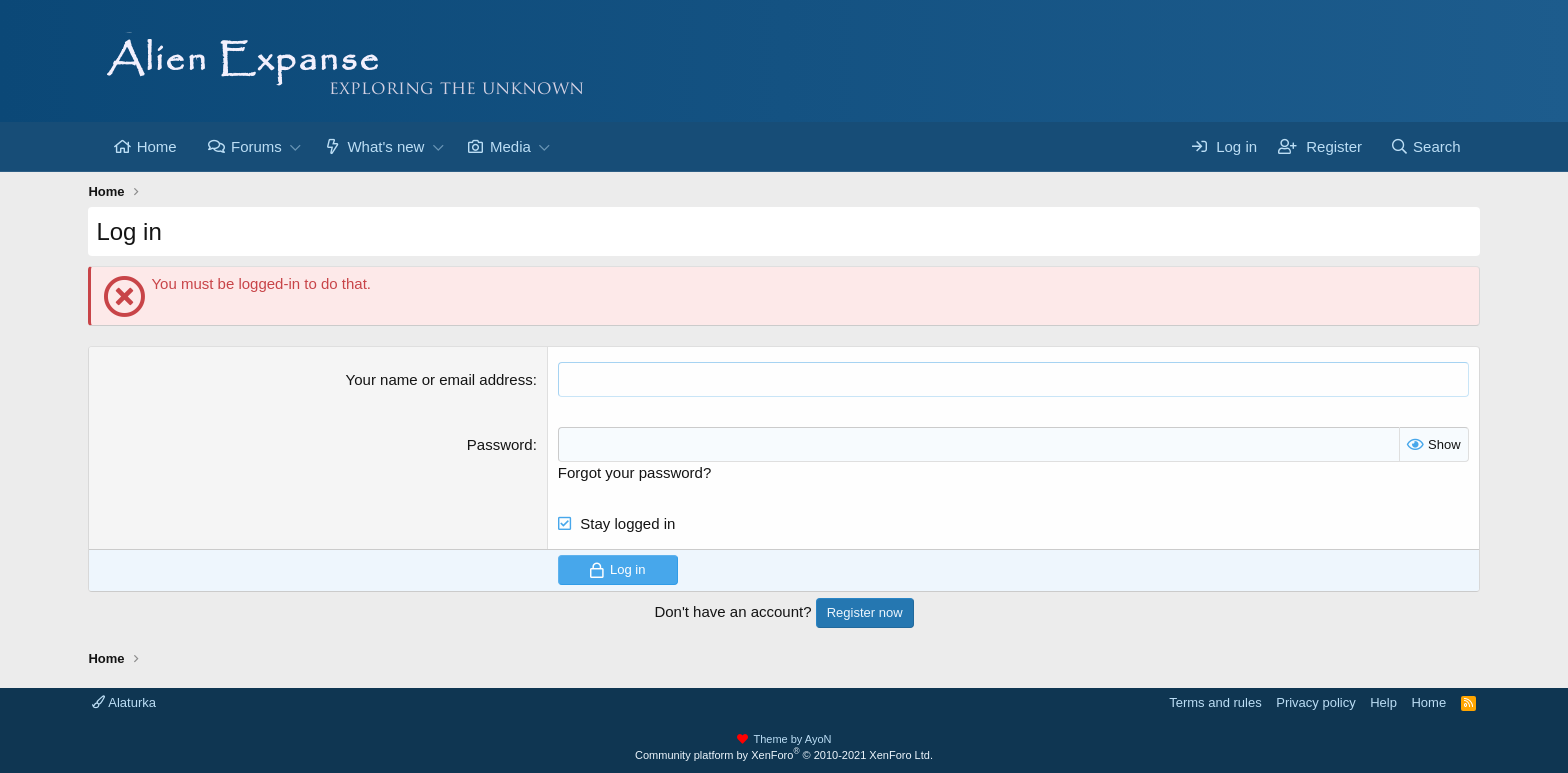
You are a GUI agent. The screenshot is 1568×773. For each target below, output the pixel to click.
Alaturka (124, 702)
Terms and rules (1215, 702)
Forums (256, 146)
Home (157, 146)
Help (1383, 702)
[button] (296, 146)
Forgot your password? (634, 472)
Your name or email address (439, 379)
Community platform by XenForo (784, 755)
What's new (385, 146)
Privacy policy (1315, 702)
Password (500, 444)
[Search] (1425, 146)
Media (510, 146)
